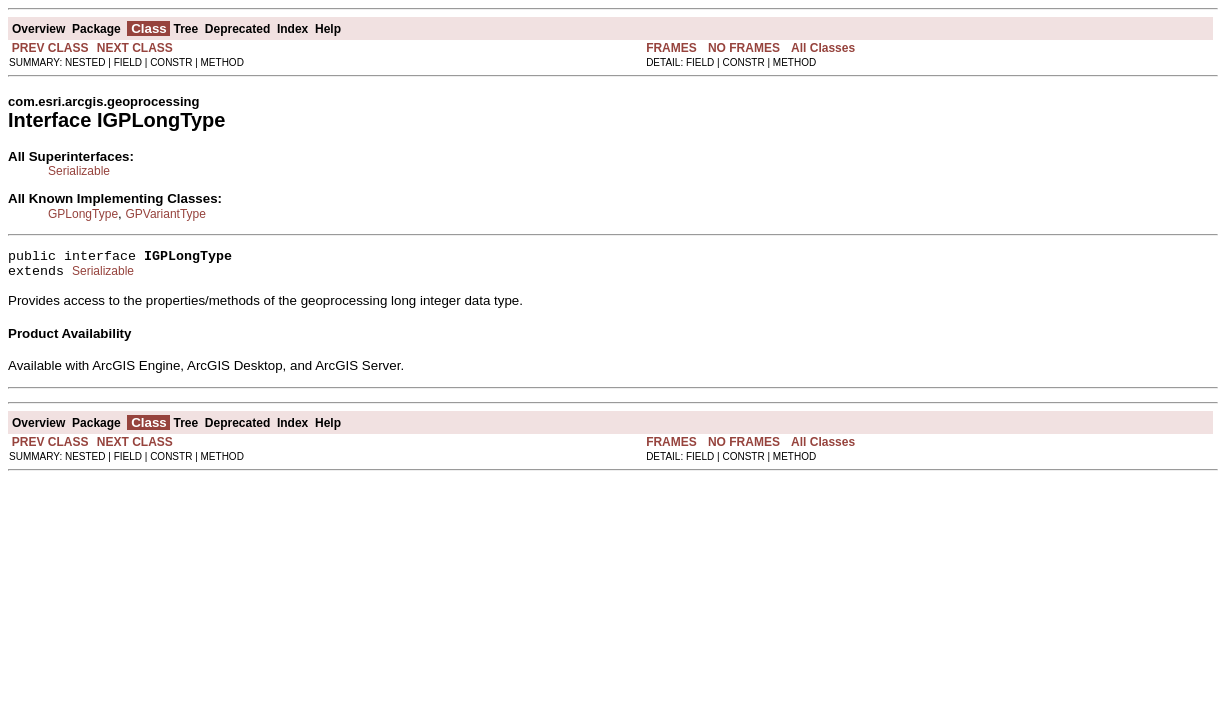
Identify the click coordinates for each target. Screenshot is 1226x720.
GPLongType (83, 214)
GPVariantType (165, 214)
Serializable (79, 171)
